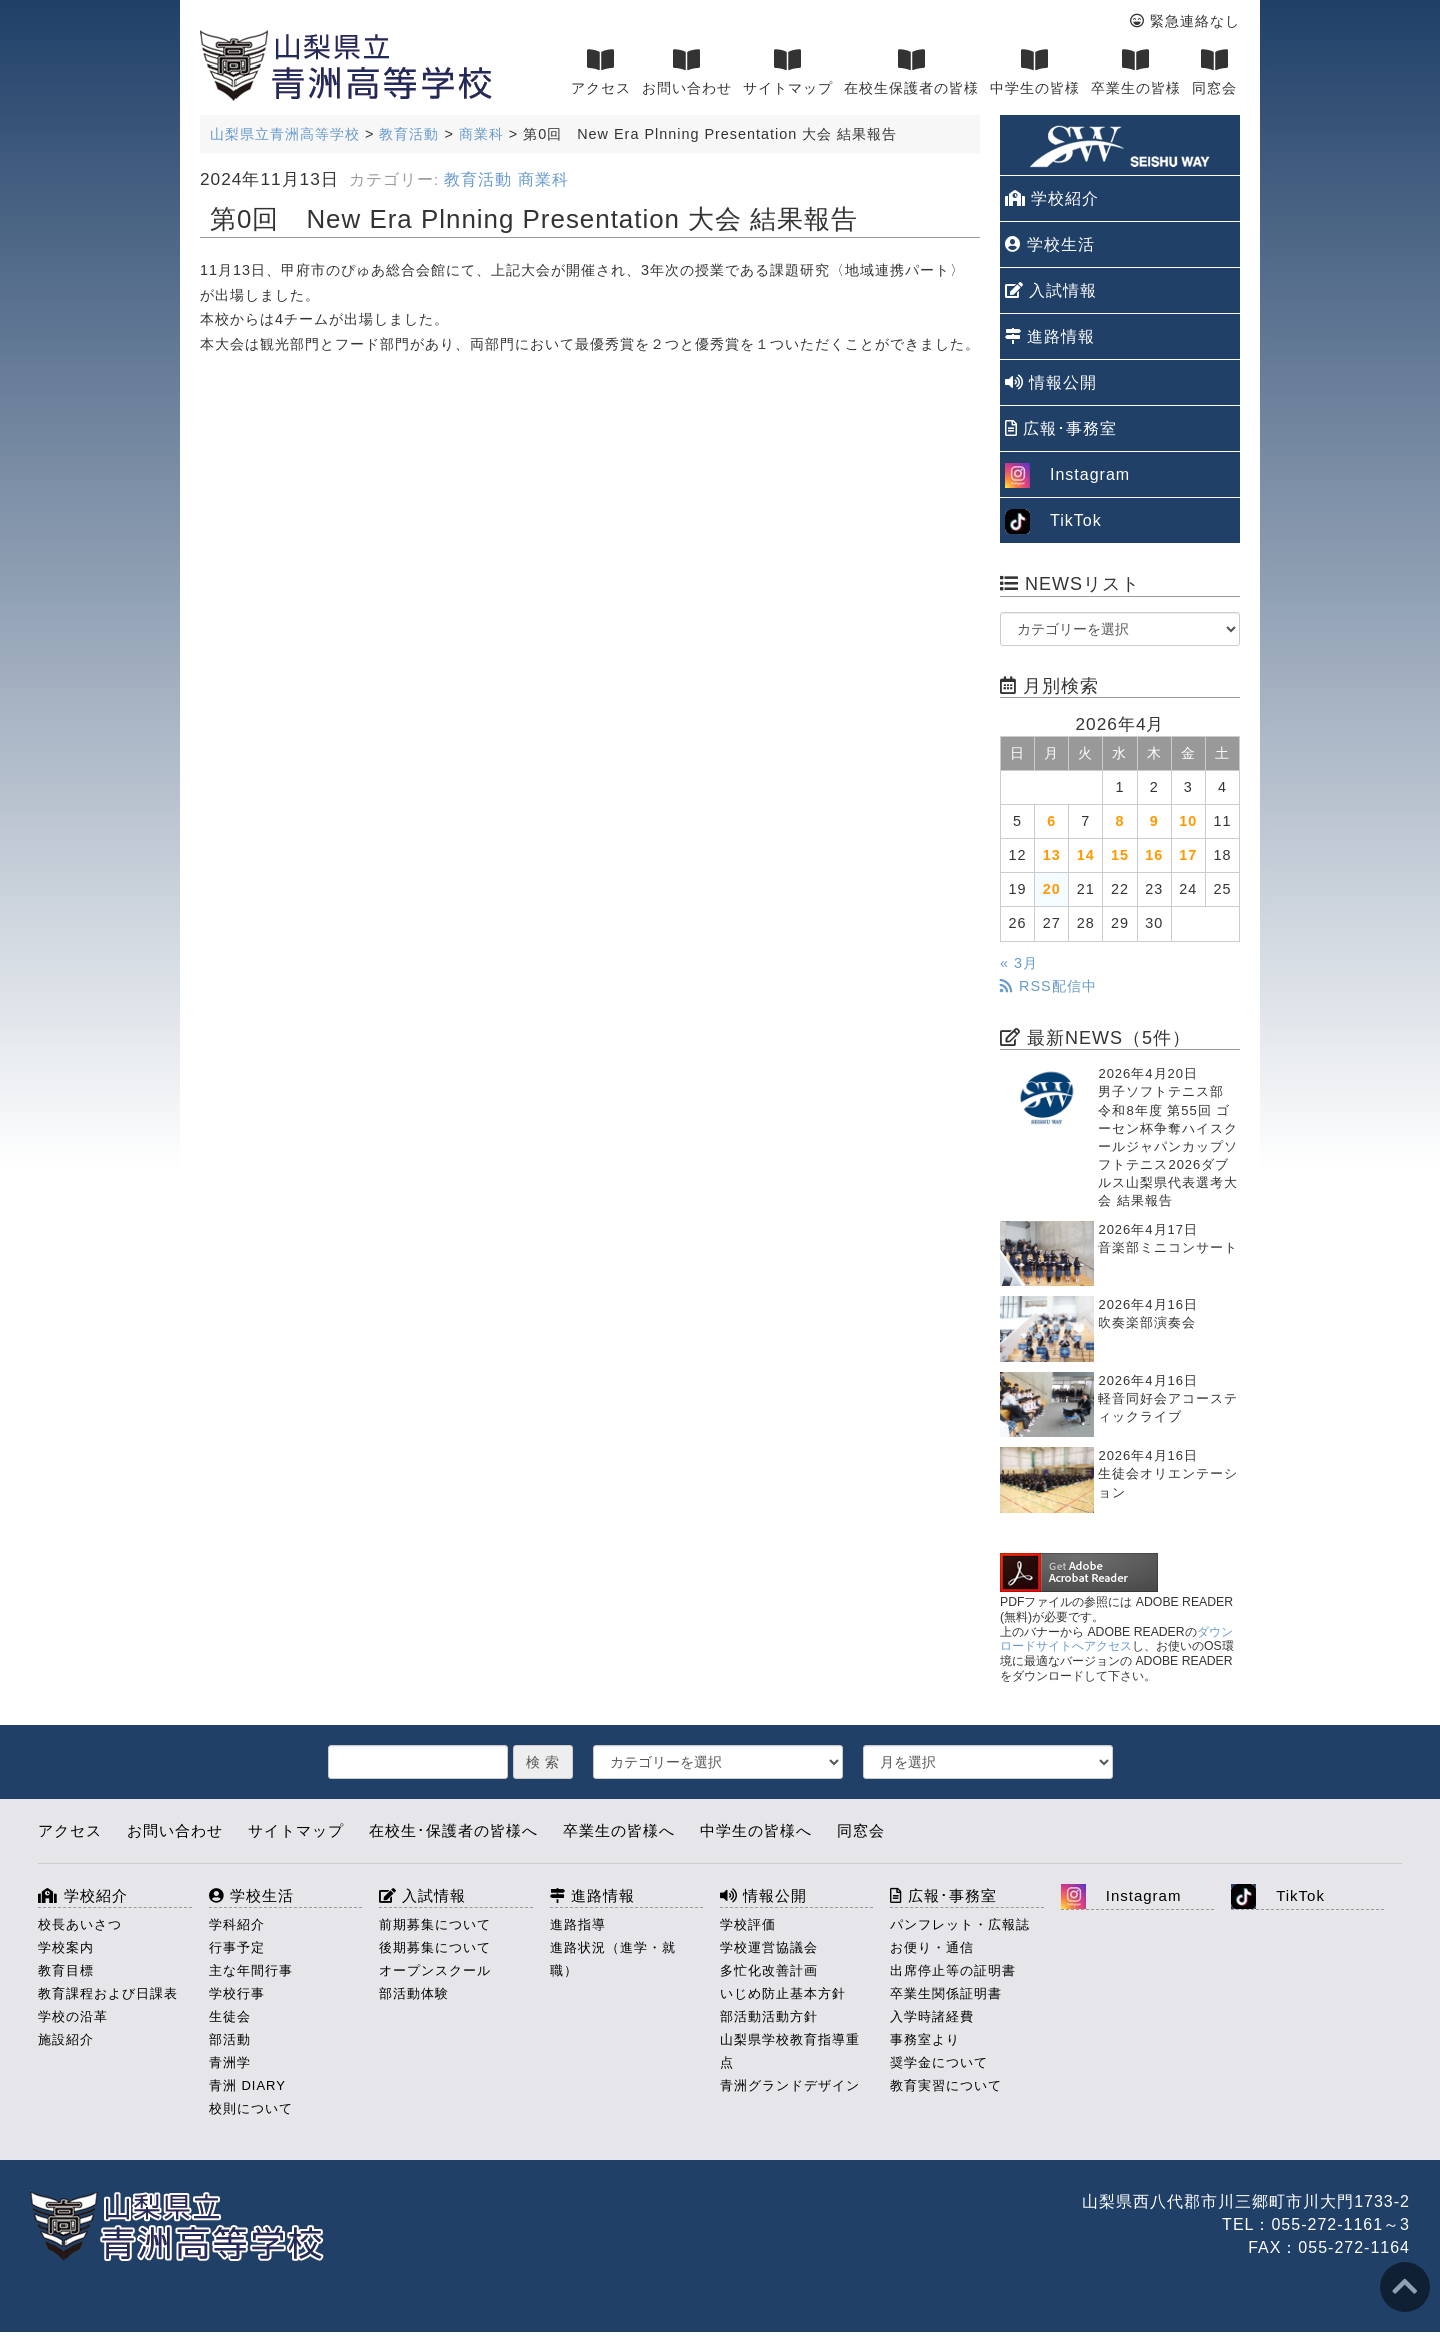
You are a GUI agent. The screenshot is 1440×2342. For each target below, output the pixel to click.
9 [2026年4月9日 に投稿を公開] (1154, 821)
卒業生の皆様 (1136, 72)
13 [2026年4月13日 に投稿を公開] (1052, 855)
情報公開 (1051, 382)
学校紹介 (1052, 198)
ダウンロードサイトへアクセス (1116, 1639)
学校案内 (66, 1947)
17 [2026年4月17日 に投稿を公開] (1188, 855)
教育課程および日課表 (108, 1993)
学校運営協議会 (769, 1947)
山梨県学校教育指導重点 (790, 2051)
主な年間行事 (251, 1970)
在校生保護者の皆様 (911, 72)
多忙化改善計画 (769, 1970)
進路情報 (1050, 336)
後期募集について (435, 1947)
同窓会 (1214, 72)
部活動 (230, 2039)
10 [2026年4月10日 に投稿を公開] (1188, 821)
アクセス (601, 72)
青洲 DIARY (247, 2085)
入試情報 (1051, 290)
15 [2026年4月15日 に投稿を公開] (1120, 855)
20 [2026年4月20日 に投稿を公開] (1052, 889)
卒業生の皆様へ (619, 1830)
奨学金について (939, 2062)
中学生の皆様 (1035, 72)
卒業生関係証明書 (946, 1993)
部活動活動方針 (769, 2016)
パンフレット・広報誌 (960, 1924)
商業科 (543, 179)
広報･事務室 (1061, 428)
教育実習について (946, 2085)
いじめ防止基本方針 (783, 1993)
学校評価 (748, 1924)
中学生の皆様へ (756, 1830)
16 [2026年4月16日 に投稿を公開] (1154, 855)
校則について (251, 2108)
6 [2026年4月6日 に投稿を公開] (1051, 821)
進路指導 (578, 1924)
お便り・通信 (932, 1947)
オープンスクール (435, 1970)
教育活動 (478, 179)
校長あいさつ (80, 1924)
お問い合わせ (687, 72)
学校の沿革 (73, 2016)
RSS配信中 (1048, 986)
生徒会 (230, 2016)
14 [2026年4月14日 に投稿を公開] (1086, 855)
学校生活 (1050, 244)
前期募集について (435, 1924)
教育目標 (66, 1970)
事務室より (925, 2039)
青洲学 (230, 2062)
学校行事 (237, 1993)
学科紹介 (237, 1924)
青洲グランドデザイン (790, 2085)
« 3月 (1019, 963)
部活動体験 (414, 1993)
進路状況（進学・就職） (613, 1959)
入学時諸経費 (932, 2016)
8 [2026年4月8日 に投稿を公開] (1119, 821)
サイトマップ (788, 72)
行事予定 (237, 1947)
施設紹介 (66, 2039)
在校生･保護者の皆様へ (453, 1830)
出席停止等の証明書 (953, 1970)
